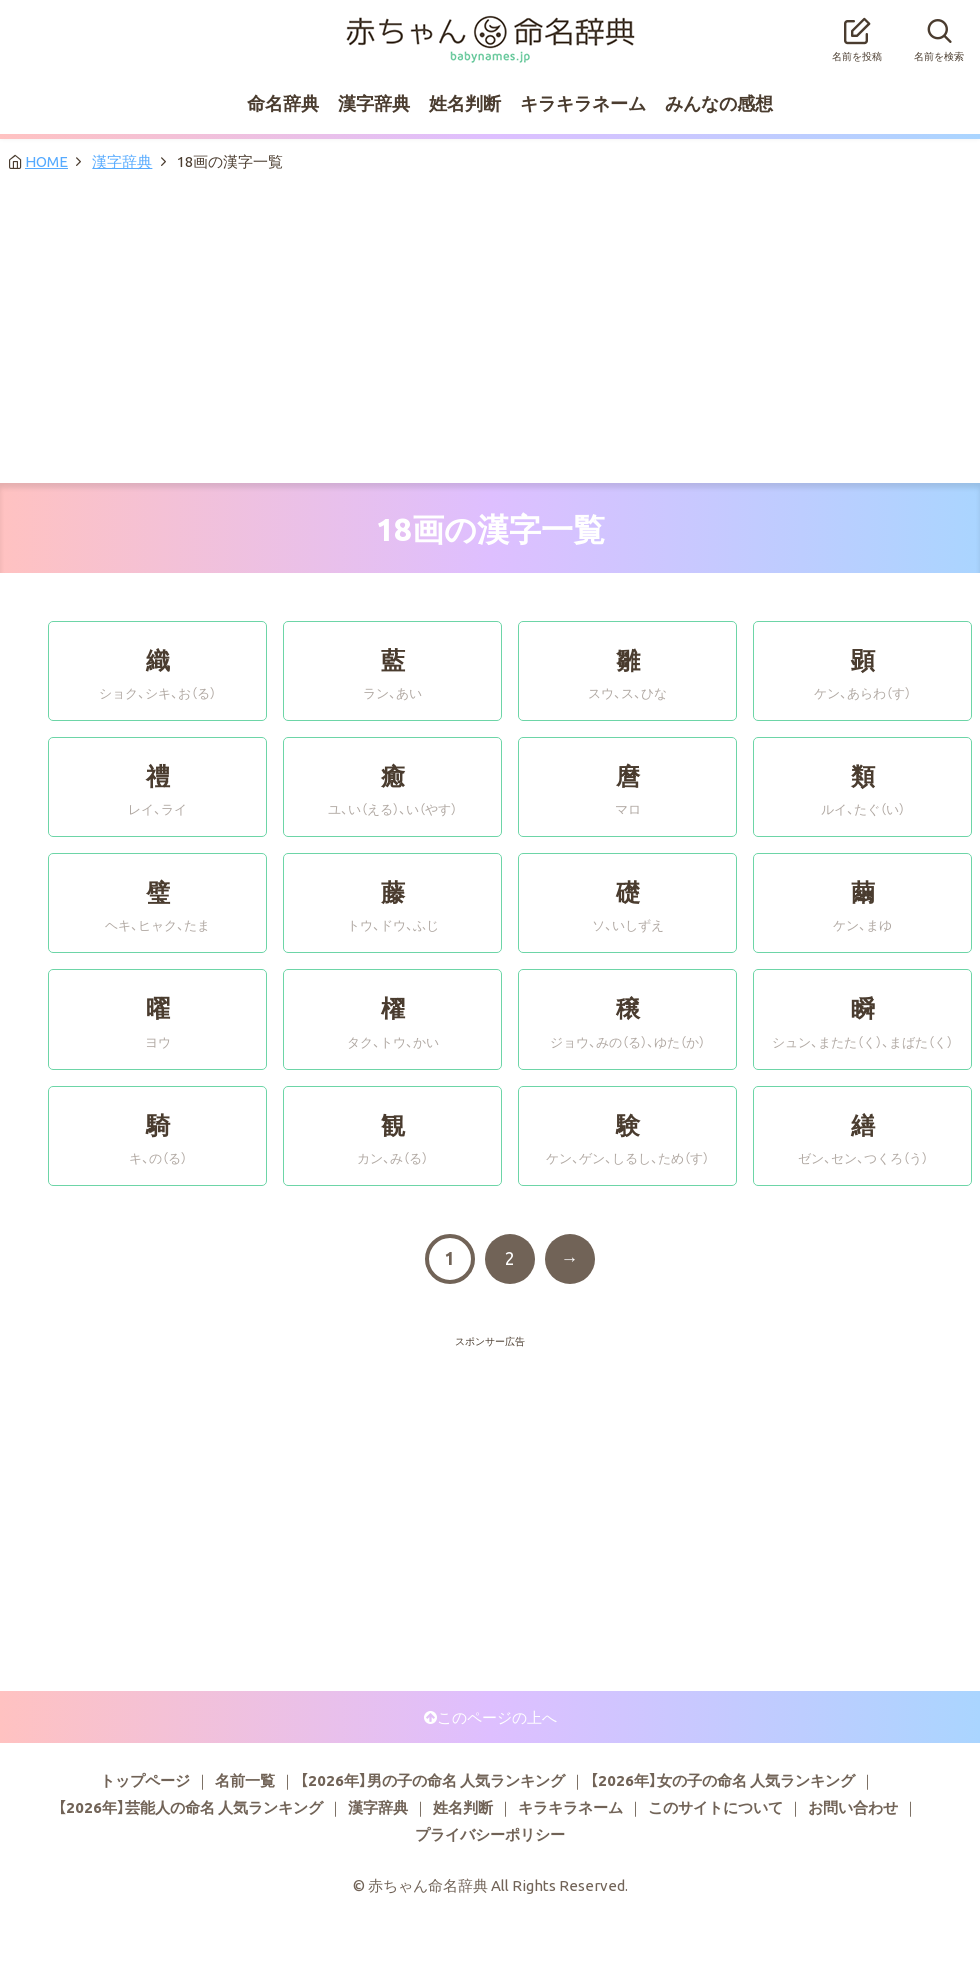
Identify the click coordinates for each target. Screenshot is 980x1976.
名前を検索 (939, 34)
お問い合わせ (853, 1807)
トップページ (145, 1780)
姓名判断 (465, 102)
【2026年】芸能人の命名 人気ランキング (190, 1807)
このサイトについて (715, 1807)
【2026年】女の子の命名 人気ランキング (722, 1780)
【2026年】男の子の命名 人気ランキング (432, 1780)
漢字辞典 (374, 102)
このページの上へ (497, 1717)
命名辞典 (283, 102)
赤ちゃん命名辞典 (490, 27)
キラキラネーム (583, 102)
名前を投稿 (857, 34)
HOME (46, 161)
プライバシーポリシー (490, 1834)
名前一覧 (245, 1780)
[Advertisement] (490, 333)
